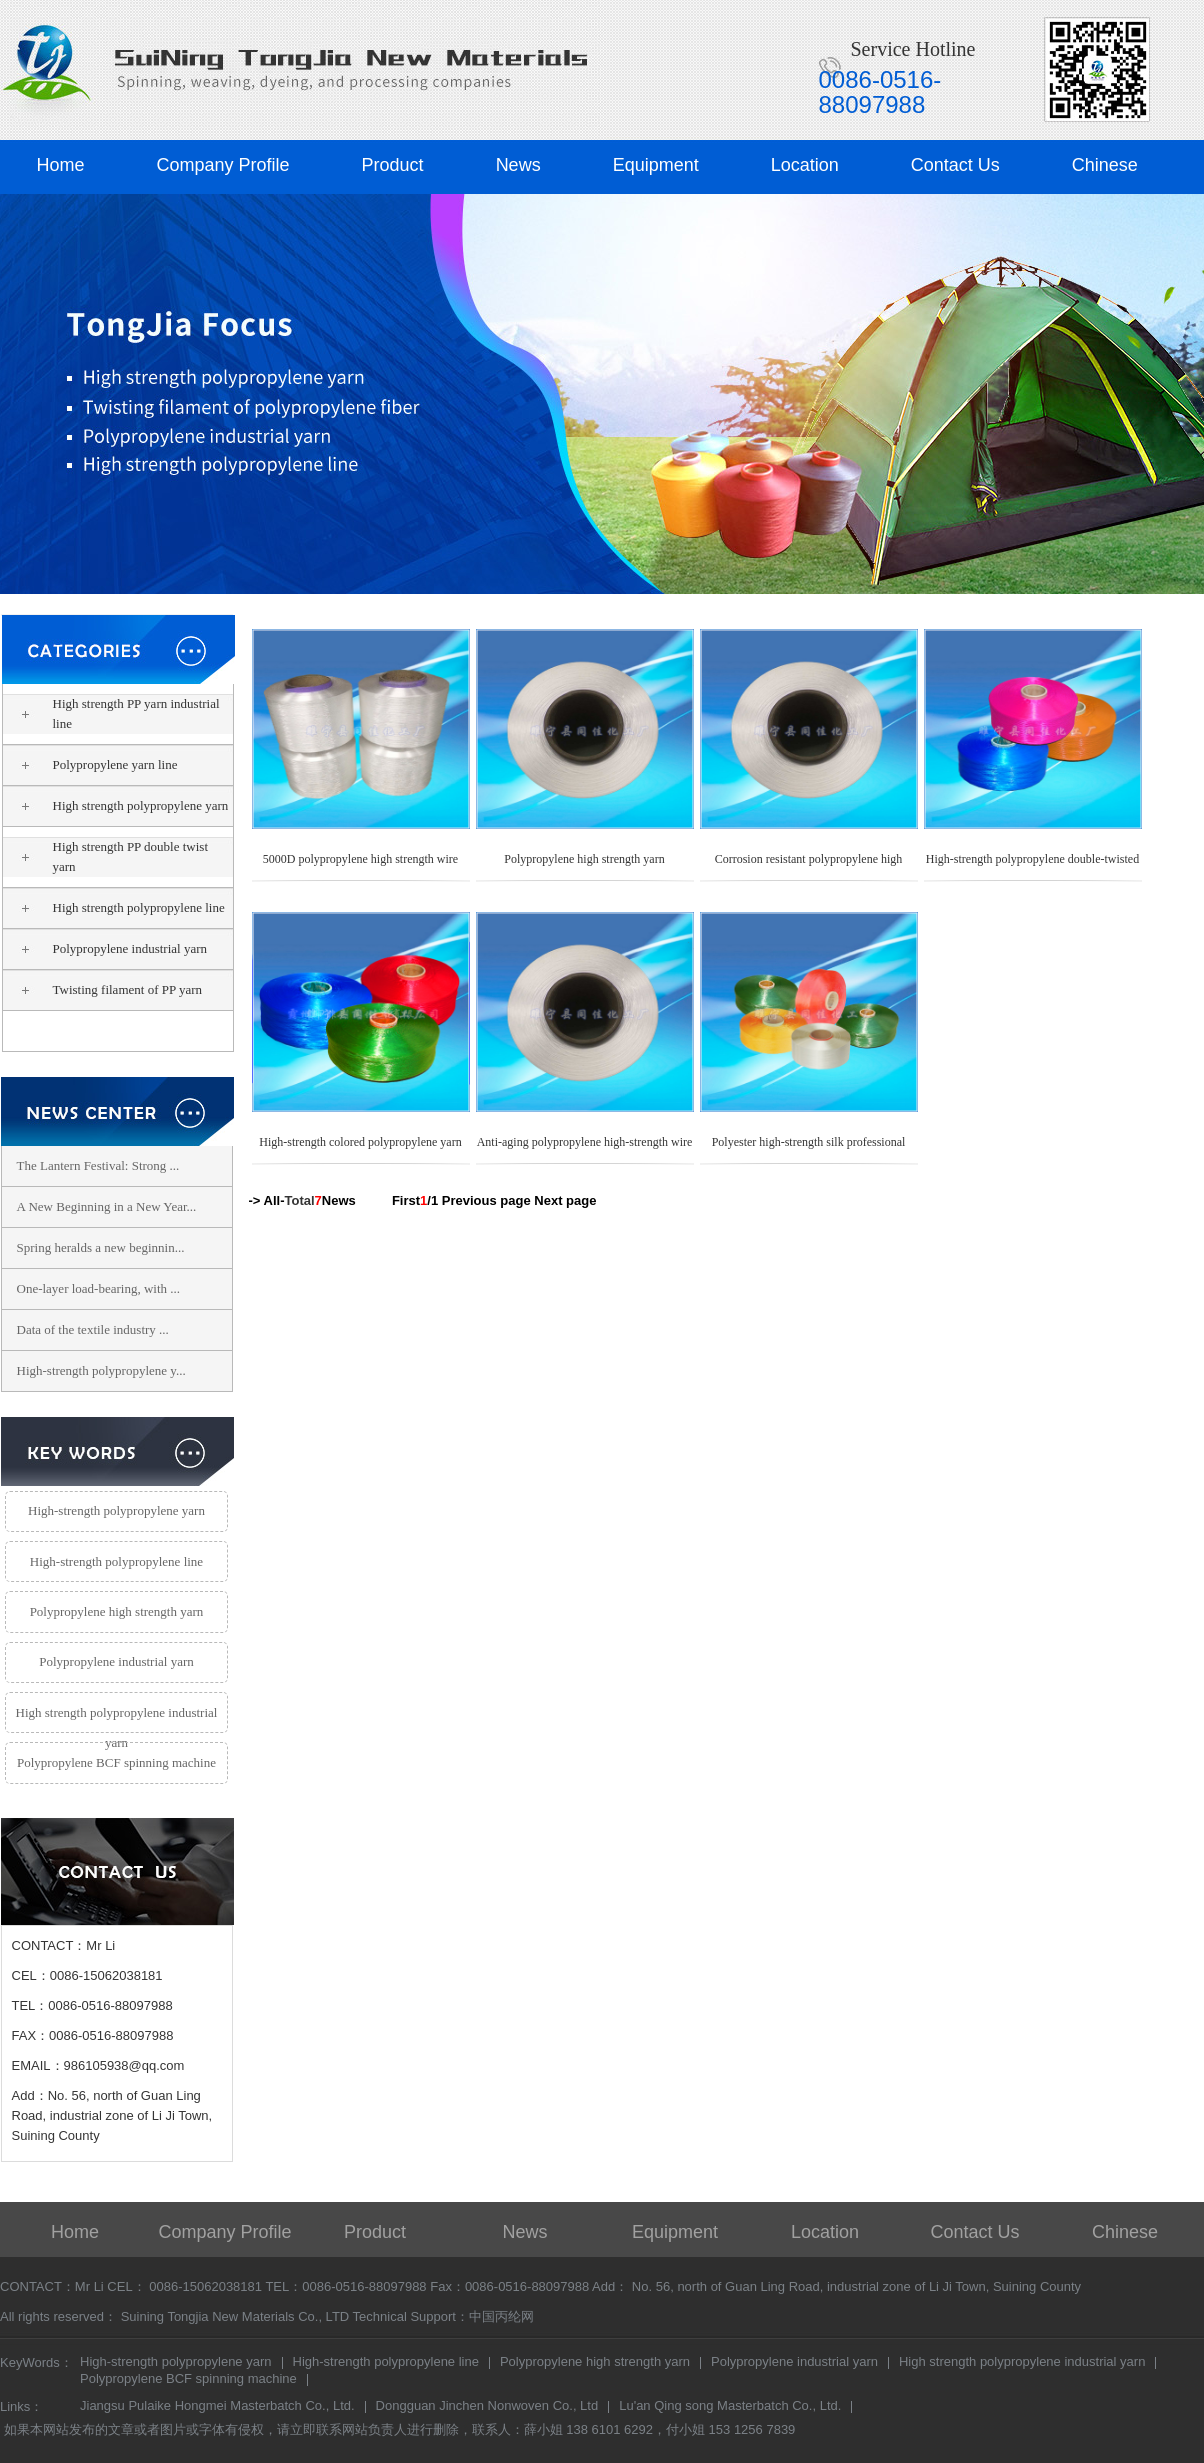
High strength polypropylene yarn (141, 805)
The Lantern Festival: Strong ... (98, 1165)
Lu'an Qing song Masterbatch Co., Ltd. (730, 2407)
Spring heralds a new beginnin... (101, 1247)
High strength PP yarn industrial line (136, 713)
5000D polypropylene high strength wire (360, 859)
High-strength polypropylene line (116, 1561)
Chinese (1105, 165)
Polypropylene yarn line (115, 764)
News (518, 165)
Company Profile (223, 165)
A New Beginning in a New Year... (107, 1206)
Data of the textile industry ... (93, 1329)
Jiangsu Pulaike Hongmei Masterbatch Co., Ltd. (217, 2407)
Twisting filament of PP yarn (128, 989)
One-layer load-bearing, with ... (99, 1288)
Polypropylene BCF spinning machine (116, 1762)
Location (805, 165)
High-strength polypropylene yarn (116, 1510)
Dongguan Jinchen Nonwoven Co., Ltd (487, 2407)
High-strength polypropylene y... (101, 1370)
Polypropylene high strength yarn (140, 1030)
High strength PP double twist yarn (131, 856)
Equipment (656, 165)
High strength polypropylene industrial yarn (117, 1719)
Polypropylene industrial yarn (130, 948)
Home (61, 165)
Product (393, 165)
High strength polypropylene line (139, 907)
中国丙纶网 (501, 2316)
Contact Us (955, 165)
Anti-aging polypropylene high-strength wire (585, 1142)
